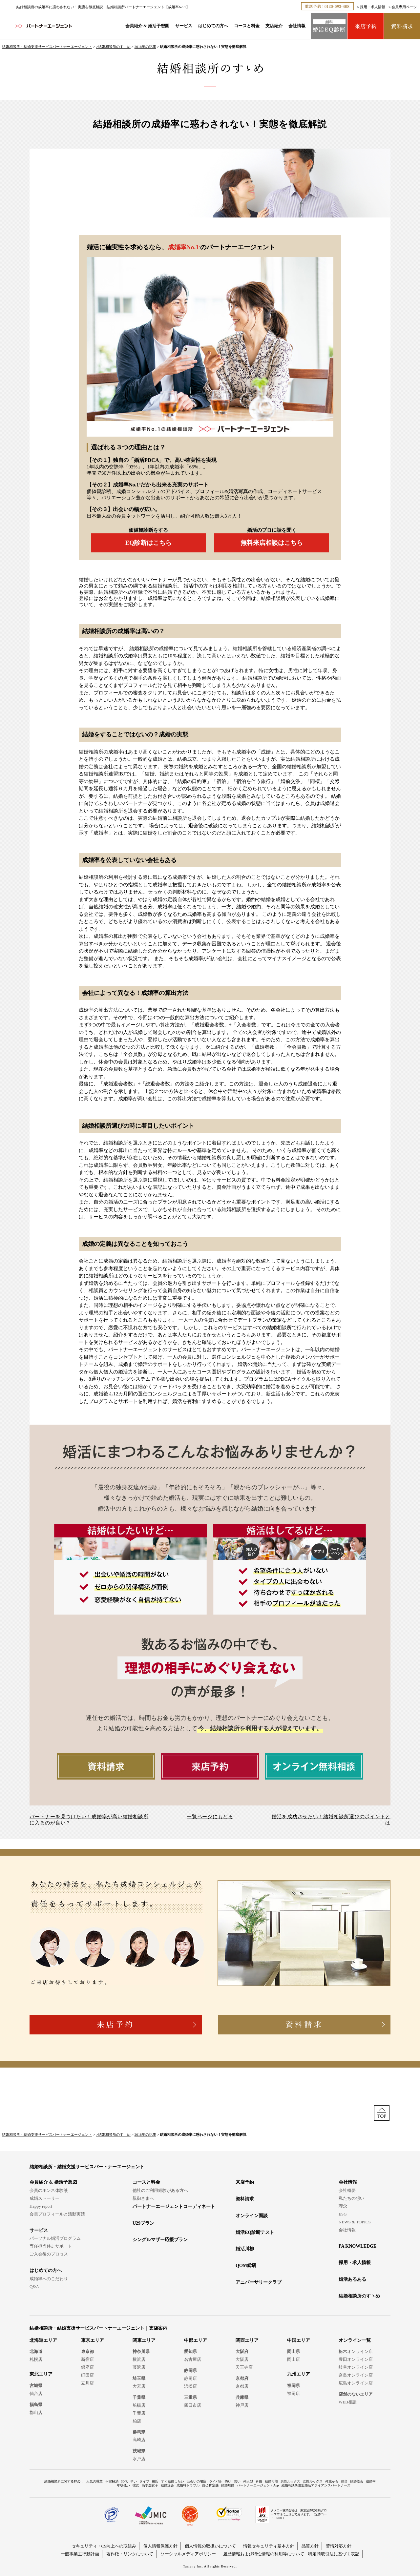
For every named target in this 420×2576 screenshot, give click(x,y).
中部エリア (195, 2340)
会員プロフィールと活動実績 (57, 2214)
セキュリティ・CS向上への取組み (104, 2546)
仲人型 (248, 2481)
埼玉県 (139, 2378)
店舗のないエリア (356, 2394)
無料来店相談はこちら (272, 542)
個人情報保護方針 (160, 2546)
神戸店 (242, 2405)
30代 (124, 2481)
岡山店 (293, 2359)
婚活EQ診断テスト (255, 2232)
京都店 (242, 2386)
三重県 (190, 2397)
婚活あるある (352, 2279)
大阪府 (242, 2351)
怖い (228, 2481)
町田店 (87, 2375)
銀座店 (87, 2367)
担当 (344, 2481)
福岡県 (293, 2385)
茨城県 (139, 2450)
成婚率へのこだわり (49, 2278)
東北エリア (41, 2374)
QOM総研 (246, 2265)
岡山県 (293, 2351)
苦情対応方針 (338, 2546)
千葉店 (139, 2413)
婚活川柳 (245, 2248)
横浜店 (139, 2359)
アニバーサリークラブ (259, 2282)
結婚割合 (356, 2481)
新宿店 (87, 2359)
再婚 (259, 2481)
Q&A (34, 2286)
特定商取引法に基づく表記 (333, 2553)
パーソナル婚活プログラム (55, 2238)
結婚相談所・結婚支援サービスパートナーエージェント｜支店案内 (98, 2328)
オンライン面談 (252, 2215)
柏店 (137, 2421)
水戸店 (139, 2458)
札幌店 (36, 2359)
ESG (343, 2214)
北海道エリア (43, 2340)
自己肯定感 (210, 2485)
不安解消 (111, 2481)
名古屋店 (192, 2359)
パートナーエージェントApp (258, 2485)
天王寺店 (244, 2367)
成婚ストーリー (44, 2198)
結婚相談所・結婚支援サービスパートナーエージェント (47, 47)
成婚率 (371, 2481)
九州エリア (298, 2374)
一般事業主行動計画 (80, 2553)
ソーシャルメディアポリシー (188, 2553)
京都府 (242, 2378)
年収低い (123, 2485)
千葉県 (139, 2397)
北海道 (36, 2351)
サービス (183, 25)
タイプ (144, 2481)
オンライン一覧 (355, 2340)
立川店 (87, 2382)
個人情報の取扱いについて (210, 2546)
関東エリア (144, 2340)
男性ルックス (290, 2481)
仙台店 (36, 2393)
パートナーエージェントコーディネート (174, 2206)
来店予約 (245, 2182)
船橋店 (139, 2405)
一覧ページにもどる (210, 1816)
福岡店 (293, 2393)
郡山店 (36, 2412)
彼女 (136, 2485)
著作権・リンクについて (129, 2553)
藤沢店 (139, 2367)
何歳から (331, 2481)
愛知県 (190, 2351)
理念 (343, 2206)
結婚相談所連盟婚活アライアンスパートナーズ (316, 2485)
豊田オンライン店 (356, 2359)
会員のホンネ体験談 (49, 2190)
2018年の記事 (145, 47)
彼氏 (155, 2481)
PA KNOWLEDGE (357, 2246)
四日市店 (192, 2405)
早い (133, 2481)
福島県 (36, 2404)
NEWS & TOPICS (355, 2221)
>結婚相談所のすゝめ (113, 47)
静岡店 (190, 2378)
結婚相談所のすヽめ (359, 2296)
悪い (237, 2481)
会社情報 (296, 25)
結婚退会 (167, 2485)
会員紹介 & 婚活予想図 (147, 25)
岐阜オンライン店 (356, 2367)
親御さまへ (143, 2198)
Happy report (41, 2206)
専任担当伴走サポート (51, 2246)
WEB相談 (348, 2402)
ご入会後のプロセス (49, 2254)
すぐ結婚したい (172, 2481)
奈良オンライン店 (356, 2375)
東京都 (87, 2351)
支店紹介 (274, 25)
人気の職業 (94, 2481)
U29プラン (143, 2223)
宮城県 (36, 2385)
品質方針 (310, 2546)
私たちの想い (351, 2198)
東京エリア (92, 2340)
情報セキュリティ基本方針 (268, 2546)
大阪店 (242, 2359)
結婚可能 (271, 2481)
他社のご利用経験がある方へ (160, 2190)
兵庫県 (242, 2397)
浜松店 (190, 2386)
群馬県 (139, 2431)
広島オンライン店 (356, 2382)
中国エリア (298, 2340)
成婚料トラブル (188, 2485)
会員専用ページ (404, 7)
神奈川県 (141, 2351)
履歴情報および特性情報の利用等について (263, 2553)
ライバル (215, 2481)
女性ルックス (313, 2481)
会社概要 (347, 2190)
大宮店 (139, 2386)
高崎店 (139, 2439)
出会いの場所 (196, 2481)
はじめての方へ (213, 25)
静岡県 (190, 2370)
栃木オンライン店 (356, 2351)
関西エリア (247, 2340)
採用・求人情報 (372, 7)
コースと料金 (247, 25)
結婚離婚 (227, 2485)
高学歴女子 (150, 2485)
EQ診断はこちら (148, 542)
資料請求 (245, 2198)
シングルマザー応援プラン (160, 2239)
